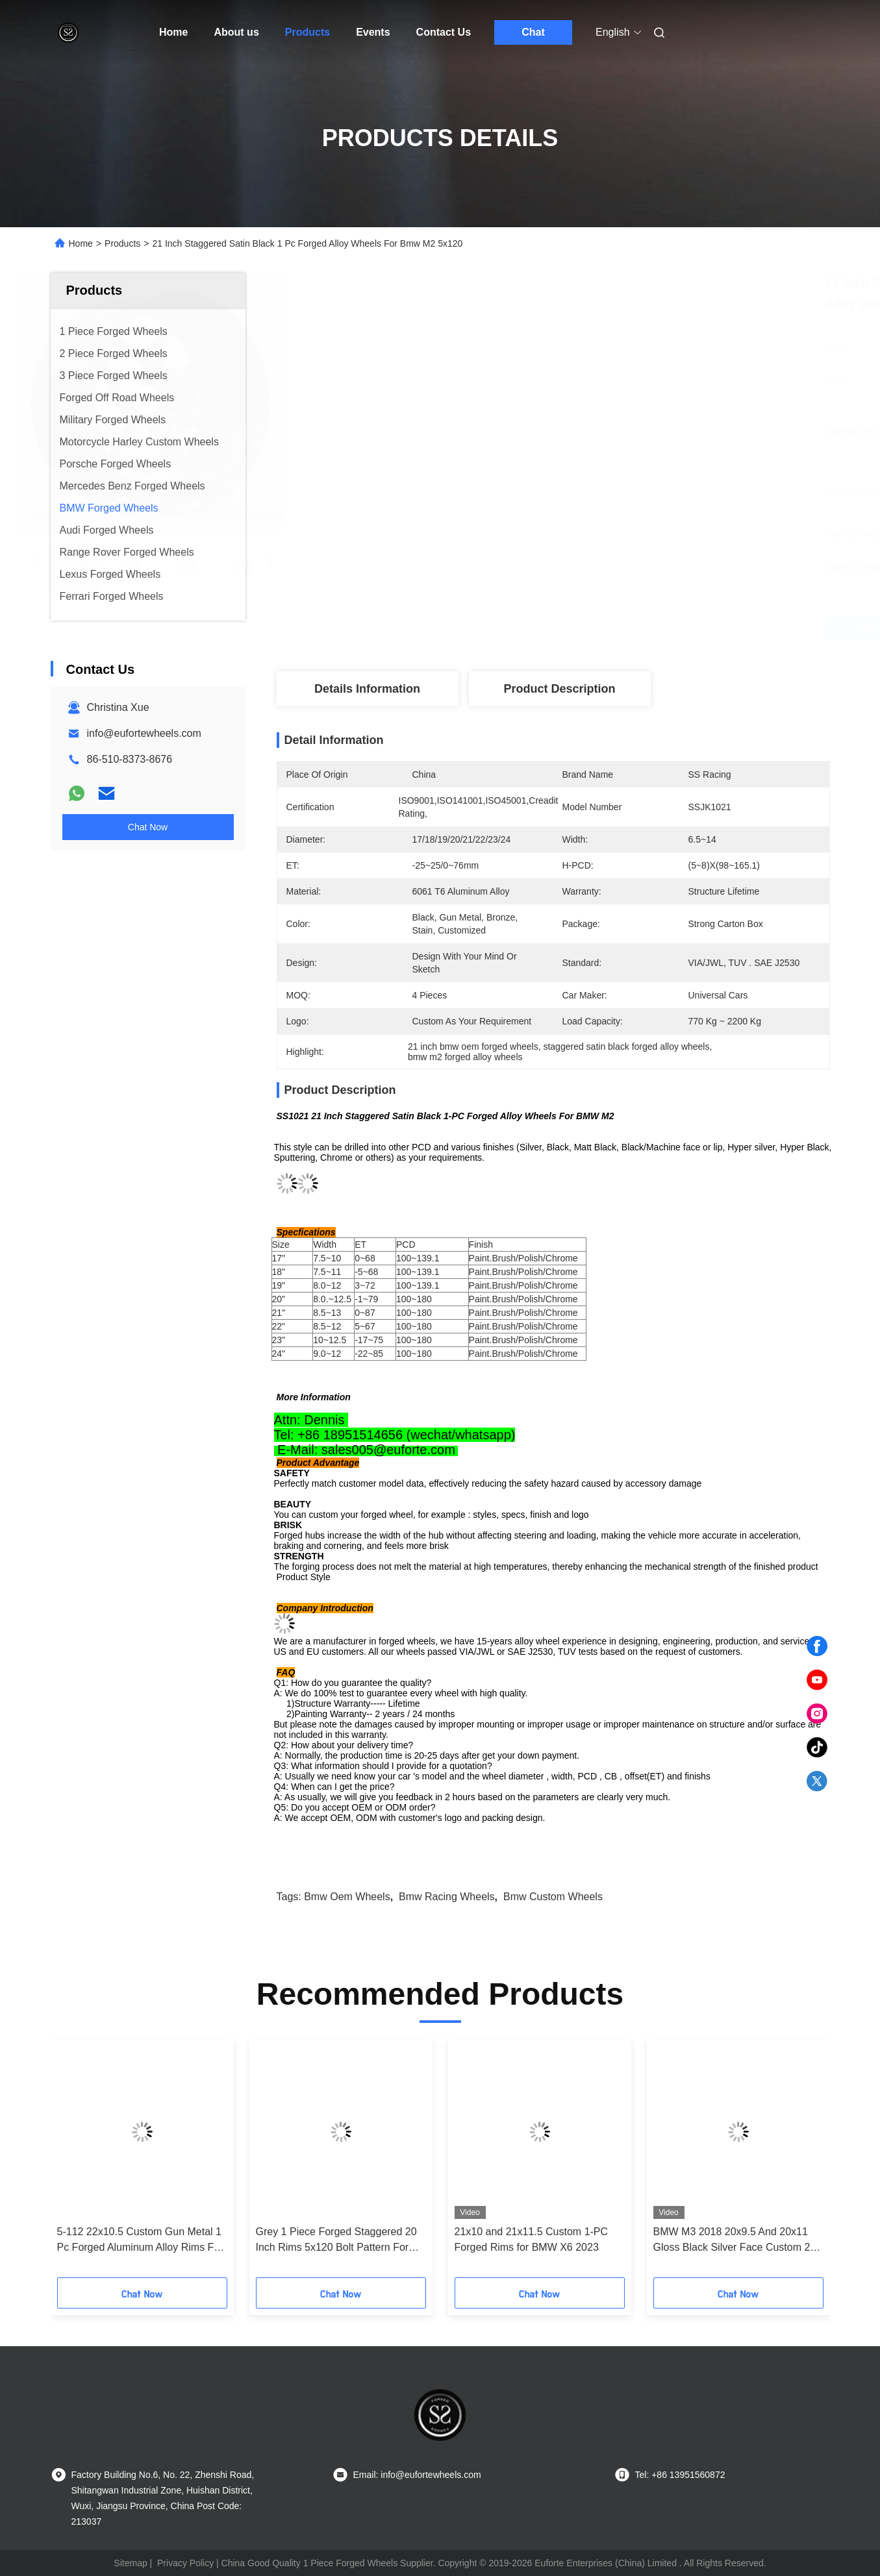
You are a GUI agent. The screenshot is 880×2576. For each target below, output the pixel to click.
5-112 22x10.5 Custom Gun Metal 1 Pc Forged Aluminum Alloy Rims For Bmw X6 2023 (140, 2240)
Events (373, 32)
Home (173, 32)
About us (236, 32)
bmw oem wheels (347, 1896)
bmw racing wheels (447, 1896)
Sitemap (130, 2563)
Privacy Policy (185, 2563)
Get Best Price (624, 628)
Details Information (367, 688)
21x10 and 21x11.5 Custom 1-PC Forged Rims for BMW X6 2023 (532, 2239)
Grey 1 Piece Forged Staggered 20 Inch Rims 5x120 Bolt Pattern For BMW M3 (336, 2240)
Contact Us (443, 32)
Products (307, 32)
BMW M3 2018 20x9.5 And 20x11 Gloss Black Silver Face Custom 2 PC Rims (732, 2240)
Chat (533, 32)
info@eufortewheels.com (144, 733)
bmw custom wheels (553, 1896)
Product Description (559, 688)
